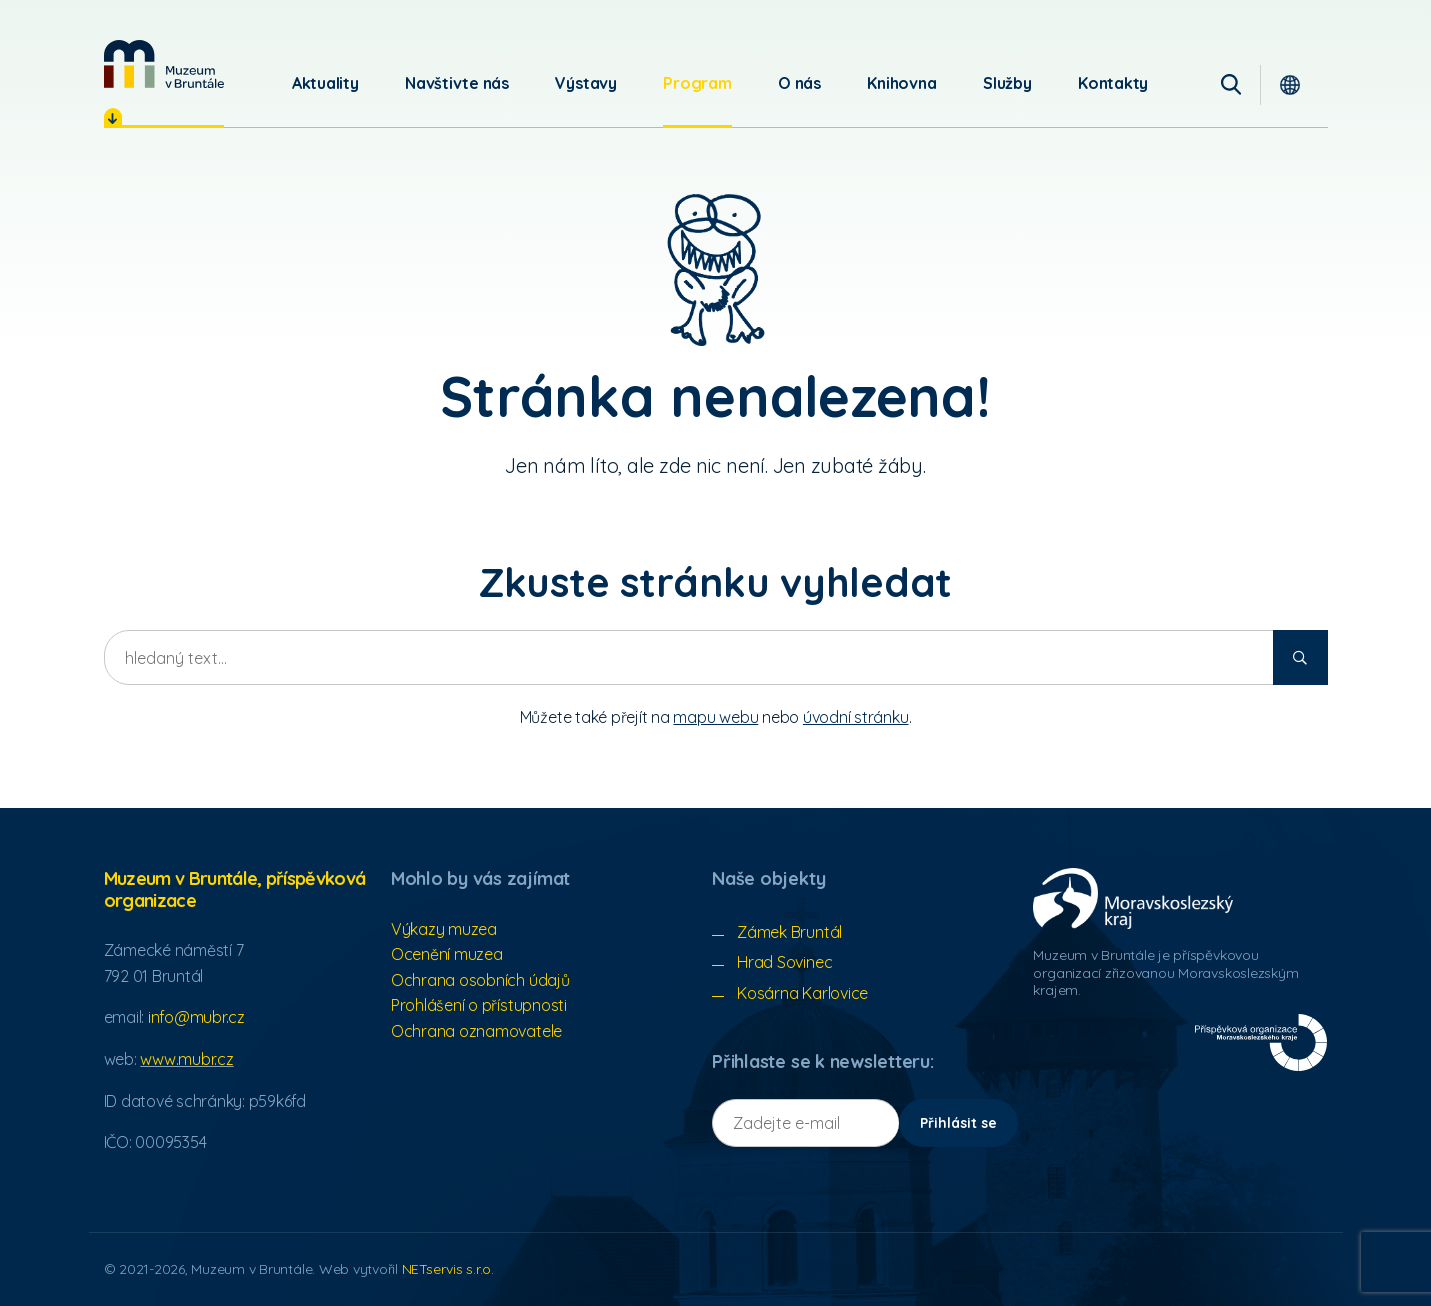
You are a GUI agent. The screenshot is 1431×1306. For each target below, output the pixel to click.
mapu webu (715, 717)
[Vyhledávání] (1237, 83)
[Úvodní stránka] (164, 64)
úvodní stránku (856, 717)
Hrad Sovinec (784, 962)
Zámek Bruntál (789, 932)
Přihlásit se (958, 1123)
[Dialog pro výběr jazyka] (1298, 83)
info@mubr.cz (196, 1017)
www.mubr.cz (186, 1059)
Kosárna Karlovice (802, 993)
